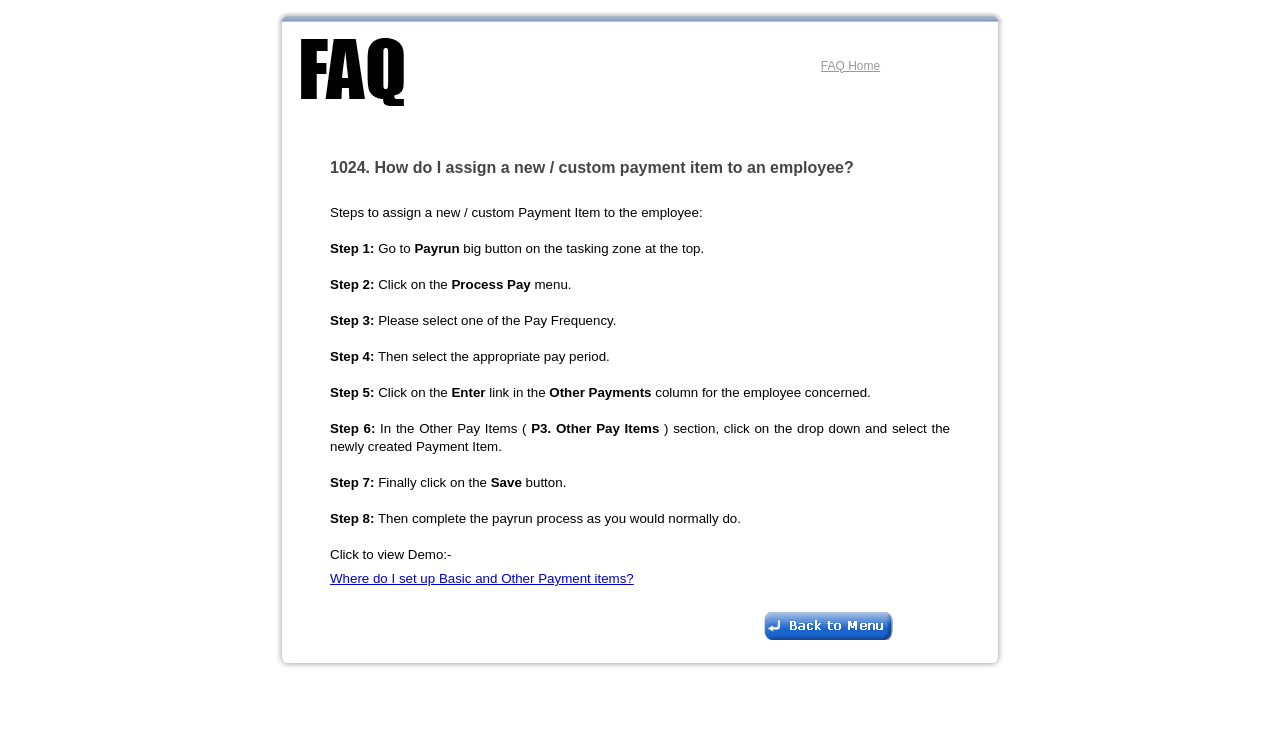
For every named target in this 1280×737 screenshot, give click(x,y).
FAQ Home (850, 66)
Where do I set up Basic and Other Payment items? (482, 578)
